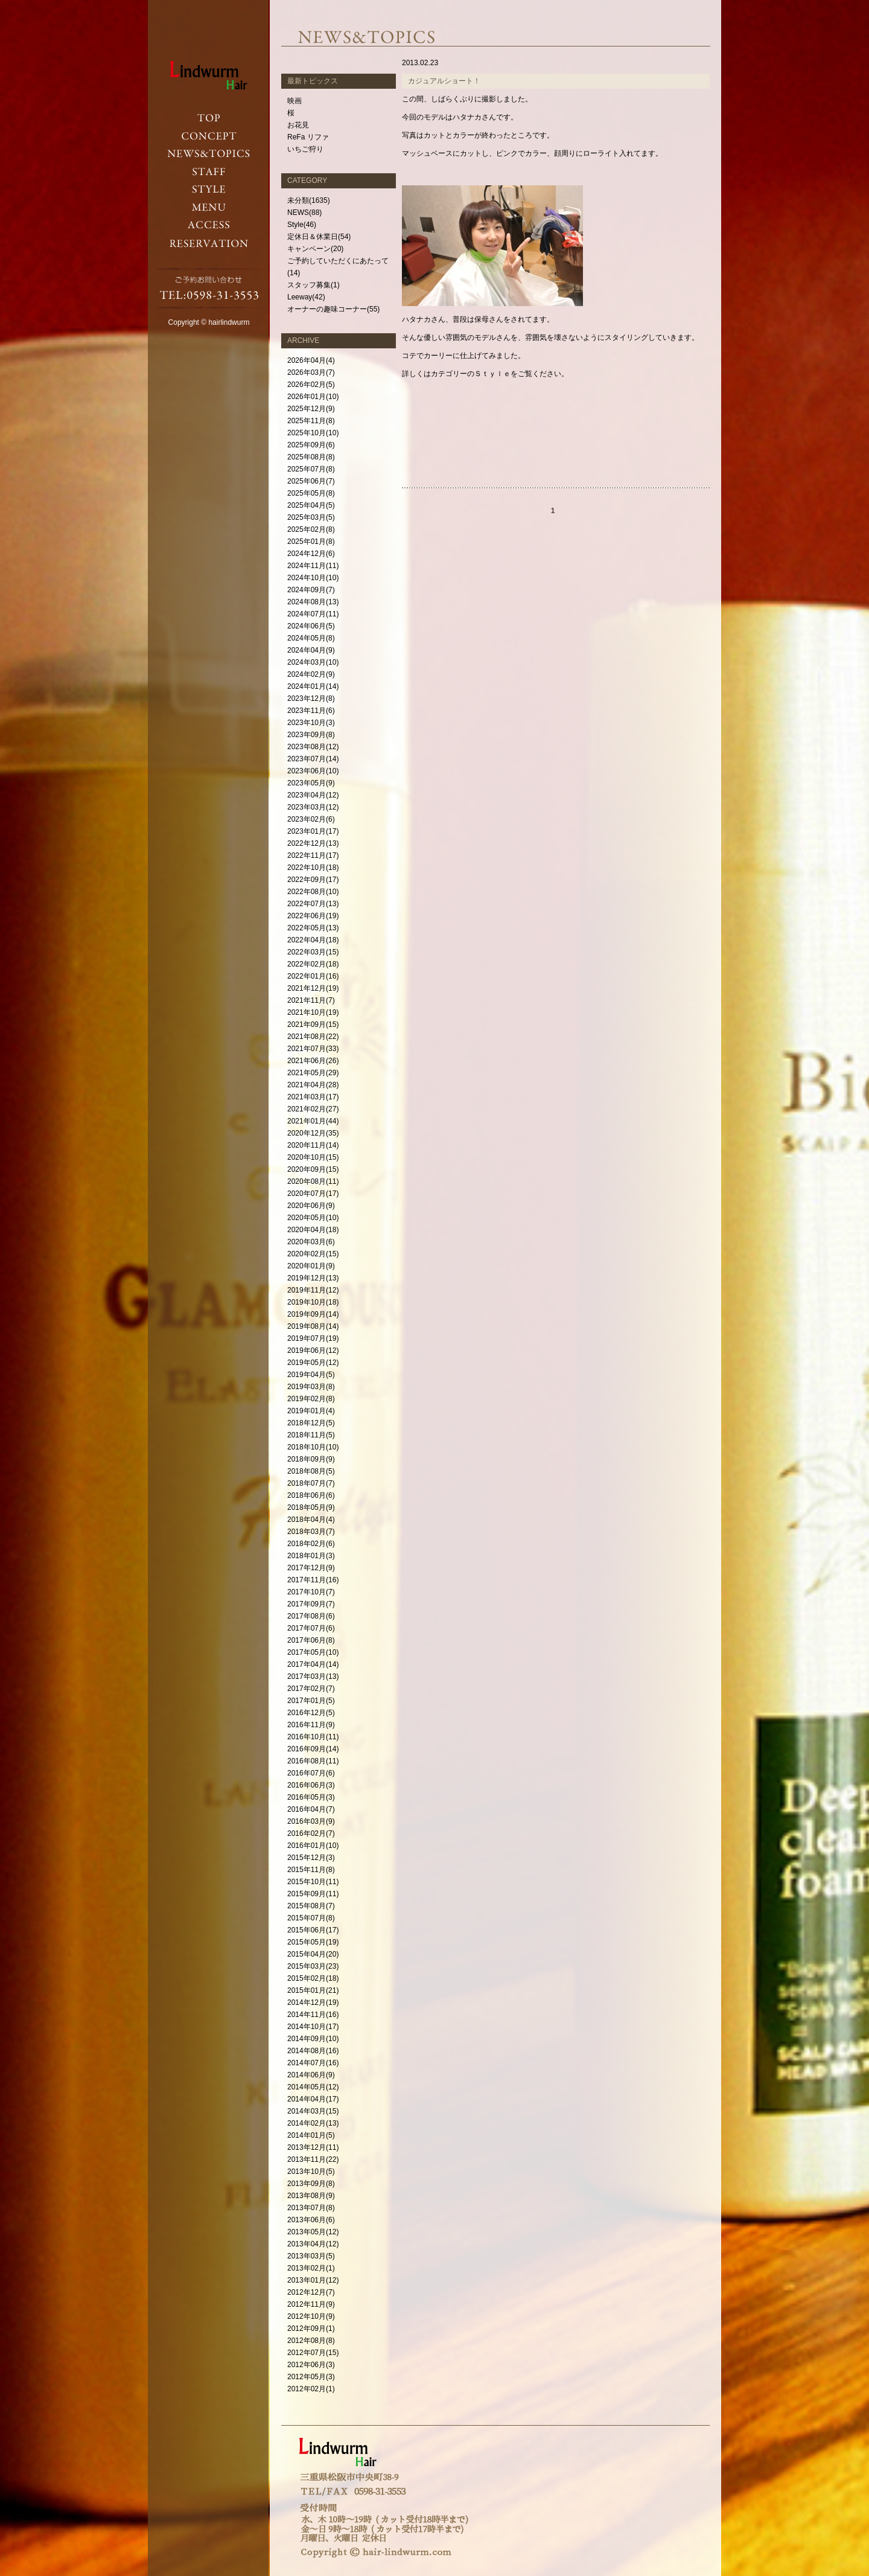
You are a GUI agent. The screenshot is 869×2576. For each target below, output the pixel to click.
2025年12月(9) (311, 408)
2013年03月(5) (311, 2256)
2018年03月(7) (311, 1531)
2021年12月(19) (313, 988)
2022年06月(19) (313, 916)
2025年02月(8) (311, 529)
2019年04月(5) (311, 1374)
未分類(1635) (308, 200)
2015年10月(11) (313, 1882)
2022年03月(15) (313, 952)
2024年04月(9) (311, 650)
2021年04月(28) (313, 1085)
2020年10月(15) (313, 1157)
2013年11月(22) (313, 2159)
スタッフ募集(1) (313, 285)
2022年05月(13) (313, 928)
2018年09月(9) (311, 1459)
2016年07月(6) (311, 1773)
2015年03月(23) (313, 1966)
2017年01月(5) (311, 1700)
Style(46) (301, 224)
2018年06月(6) (311, 1495)
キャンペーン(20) (315, 248)
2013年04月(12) (313, 2244)
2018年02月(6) (311, 1543)
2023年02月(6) (311, 819)
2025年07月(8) (311, 469)
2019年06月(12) (313, 1350)
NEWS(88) (304, 212)
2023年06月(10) (313, 771)
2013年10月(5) (311, 2171)
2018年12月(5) (311, 1423)
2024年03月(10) (313, 662)
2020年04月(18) (313, 1230)
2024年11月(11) (313, 565)
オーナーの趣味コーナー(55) (333, 309)
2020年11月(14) (313, 1145)
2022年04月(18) (313, 940)
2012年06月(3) (311, 2364)
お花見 (298, 125)
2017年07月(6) (311, 1628)
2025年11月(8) (311, 421)
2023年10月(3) (311, 722)
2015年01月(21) (313, 1990)
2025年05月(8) (311, 493)
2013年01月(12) (313, 2280)
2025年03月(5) (311, 517)
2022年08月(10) (313, 891)
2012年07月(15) (313, 2352)
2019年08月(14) (313, 1326)
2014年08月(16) (313, 2051)
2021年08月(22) (313, 1036)
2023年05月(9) (311, 783)
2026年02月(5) (311, 384)
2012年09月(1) (311, 2328)
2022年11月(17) (313, 855)
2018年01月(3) (311, 1556)
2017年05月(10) (313, 1652)
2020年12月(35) (313, 1133)
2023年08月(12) (313, 747)
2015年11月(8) (311, 1869)
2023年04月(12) (313, 795)
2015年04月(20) (313, 1954)
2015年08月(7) (311, 1906)
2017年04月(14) (313, 1664)
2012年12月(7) (311, 2292)
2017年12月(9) (311, 1568)
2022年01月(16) (313, 976)
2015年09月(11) (313, 1894)
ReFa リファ (308, 137)
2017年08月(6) (311, 1616)
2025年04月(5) (311, 505)
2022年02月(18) (313, 964)
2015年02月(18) (313, 1978)
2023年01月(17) (313, 831)
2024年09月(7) (311, 590)
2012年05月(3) (311, 2377)
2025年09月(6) (311, 445)
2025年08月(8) (311, 457)
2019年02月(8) (311, 1399)
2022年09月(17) (313, 879)
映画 (294, 101)
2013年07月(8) (311, 2208)
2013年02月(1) (311, 2268)
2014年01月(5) (311, 2135)
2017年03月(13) (313, 1676)
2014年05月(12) (313, 2087)
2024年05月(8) (311, 638)
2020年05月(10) (313, 1217)
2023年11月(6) (311, 710)
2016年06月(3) (311, 1785)
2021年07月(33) (313, 1048)
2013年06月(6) (311, 2220)
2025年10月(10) (313, 433)
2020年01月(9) (311, 1266)
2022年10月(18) (313, 867)
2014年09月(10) (313, 2038)
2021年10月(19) (313, 1012)
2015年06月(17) (313, 1930)
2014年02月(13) (313, 2123)
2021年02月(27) (313, 1109)
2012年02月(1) (311, 2389)
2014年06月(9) (311, 2075)
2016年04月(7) (311, 1809)
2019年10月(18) (313, 1302)
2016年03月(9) (311, 1821)
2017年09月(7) (311, 1604)
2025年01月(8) (311, 541)
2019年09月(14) (313, 1314)
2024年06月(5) (311, 626)
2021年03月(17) (313, 1097)
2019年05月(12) (313, 1362)
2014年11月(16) (313, 2014)
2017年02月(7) (311, 1688)
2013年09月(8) (311, 2183)
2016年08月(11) (313, 1761)
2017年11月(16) (313, 1580)
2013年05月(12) (313, 2232)
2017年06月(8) (311, 1640)
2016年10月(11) (313, 1737)
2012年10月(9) (311, 2316)
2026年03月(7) (311, 372)
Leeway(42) (306, 297)
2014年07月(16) (313, 2063)
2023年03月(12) (313, 807)
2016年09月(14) (313, 1749)
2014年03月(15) (313, 2111)
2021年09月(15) (313, 1024)
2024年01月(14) (313, 686)
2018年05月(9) (311, 1507)
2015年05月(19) (313, 1942)
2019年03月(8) (311, 1386)
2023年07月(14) (313, 759)
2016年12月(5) (311, 1712)
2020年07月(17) (313, 1193)
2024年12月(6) (311, 553)
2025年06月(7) (311, 481)
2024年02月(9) (311, 674)
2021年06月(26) (313, 1060)
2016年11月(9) (311, 1725)
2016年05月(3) (311, 1797)
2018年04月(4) (311, 1519)
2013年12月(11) (313, 2147)
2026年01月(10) (313, 396)
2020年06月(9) (311, 1205)
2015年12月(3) (311, 1857)
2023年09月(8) (311, 734)
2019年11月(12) (313, 1290)
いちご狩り (305, 149)
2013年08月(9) (311, 2195)
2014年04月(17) (313, 2099)
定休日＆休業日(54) (319, 236)
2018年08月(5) (311, 1471)
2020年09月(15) (313, 1169)
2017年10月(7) (311, 1592)
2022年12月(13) (313, 843)
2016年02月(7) (311, 1833)
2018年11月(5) (311, 1435)
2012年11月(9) (311, 2304)
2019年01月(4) (311, 1411)
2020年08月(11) (313, 1181)
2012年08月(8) (311, 2340)
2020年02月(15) (313, 1254)
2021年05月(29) (313, 1073)
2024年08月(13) (313, 602)
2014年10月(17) (313, 2026)
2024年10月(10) (313, 578)
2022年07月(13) (313, 904)
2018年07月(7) (311, 1483)
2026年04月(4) (311, 360)
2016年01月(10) (313, 1845)
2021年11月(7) (311, 1000)
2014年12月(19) (313, 2002)
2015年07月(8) (311, 1918)
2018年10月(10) (313, 1447)
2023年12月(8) (311, 698)
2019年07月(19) (313, 1338)
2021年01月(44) (313, 1121)
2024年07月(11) (313, 614)
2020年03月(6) (311, 1242)
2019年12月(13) (313, 1278)
